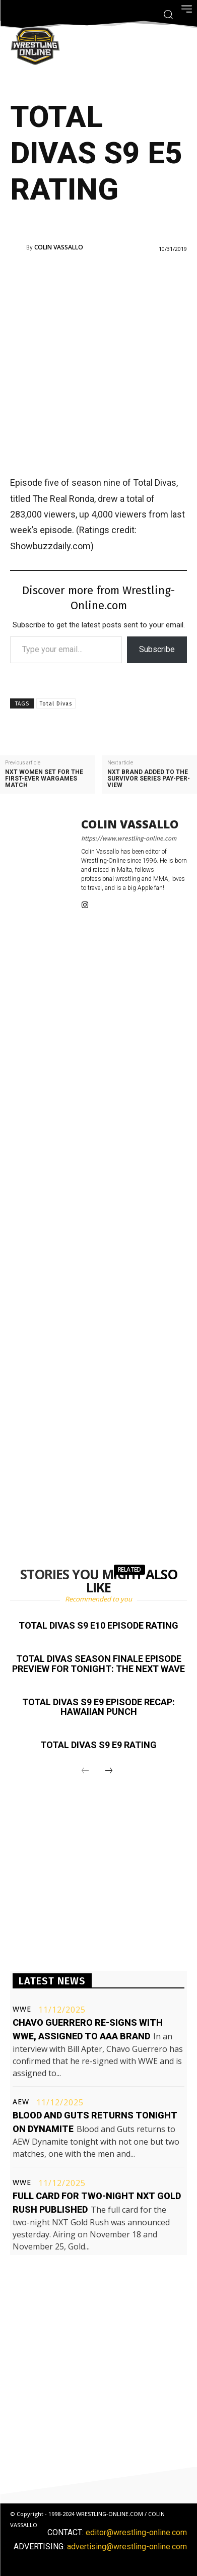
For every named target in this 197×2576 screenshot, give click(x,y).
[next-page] (109, 1771)
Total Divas (56, 703)
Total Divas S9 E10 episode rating (98, 1625)
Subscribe (157, 649)
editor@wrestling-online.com (136, 2532)
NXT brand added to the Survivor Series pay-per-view (148, 779)
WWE (22, 2009)
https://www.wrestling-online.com (128, 838)
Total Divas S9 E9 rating (98, 1745)
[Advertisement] (98, 363)
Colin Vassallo (58, 247)
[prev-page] (85, 1771)
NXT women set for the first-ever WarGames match (44, 779)
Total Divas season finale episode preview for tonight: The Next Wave (98, 1663)
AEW (21, 2101)
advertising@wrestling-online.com (127, 2546)
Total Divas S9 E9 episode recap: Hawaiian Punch (98, 1707)
